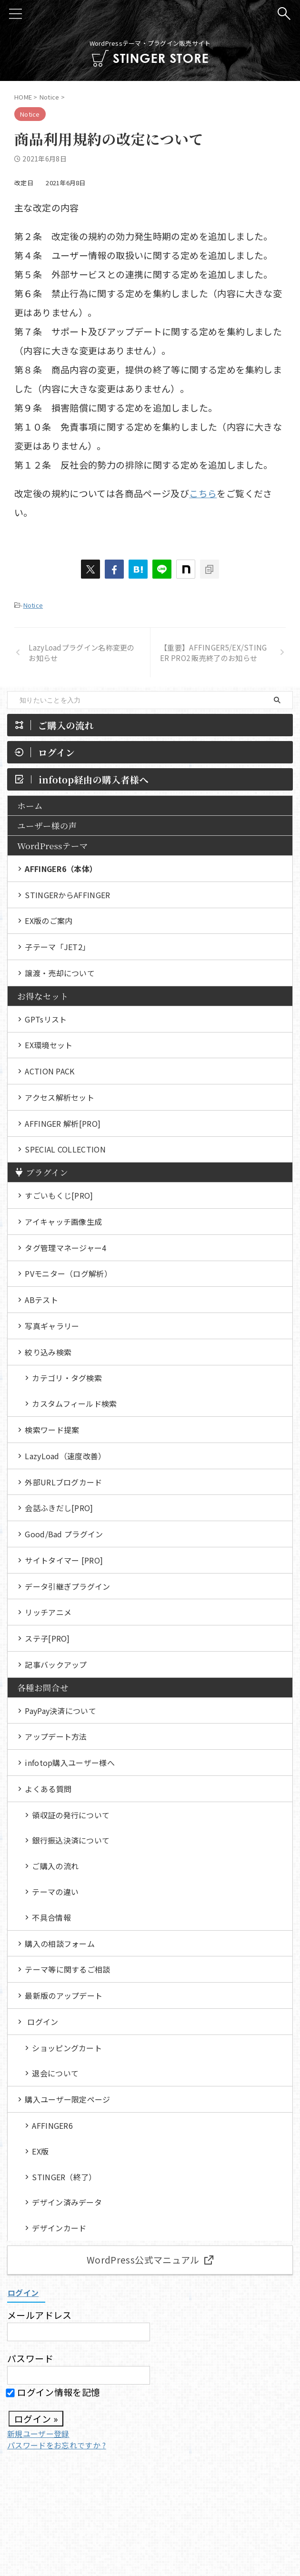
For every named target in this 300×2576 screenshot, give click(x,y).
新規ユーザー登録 (38, 2439)
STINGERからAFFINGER (67, 895)
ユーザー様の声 (47, 826)
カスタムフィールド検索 (74, 1406)
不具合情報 (51, 1921)
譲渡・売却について (60, 973)
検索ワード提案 (52, 1432)
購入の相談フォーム (60, 1948)
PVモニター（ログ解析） (68, 1275)
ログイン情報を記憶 (53, 2397)
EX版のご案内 (48, 921)
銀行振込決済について (71, 1844)
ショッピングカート (67, 2052)
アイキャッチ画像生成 (63, 1223)
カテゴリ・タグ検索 (67, 1380)
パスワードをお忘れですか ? (56, 2450)
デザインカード (59, 2233)
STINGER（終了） (64, 2182)
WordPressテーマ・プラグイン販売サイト (150, 2524)
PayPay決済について (60, 1714)
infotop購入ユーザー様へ (70, 1766)
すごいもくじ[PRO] (59, 1197)
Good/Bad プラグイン (64, 1537)
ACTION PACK (50, 1072)
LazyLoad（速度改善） (65, 1458)
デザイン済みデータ (67, 2208)
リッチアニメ (48, 1615)
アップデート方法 (56, 1740)
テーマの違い (55, 1896)
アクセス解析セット (59, 1098)
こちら (203, 493)
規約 (196, 2506)
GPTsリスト (46, 1019)
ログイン (42, 2026)
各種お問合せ (43, 1691)
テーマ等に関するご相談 (67, 1974)
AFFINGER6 (52, 2130)
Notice (33, 605)
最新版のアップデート (63, 2000)
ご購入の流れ (55, 1870)
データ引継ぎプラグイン (67, 1589)
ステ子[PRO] (47, 1641)
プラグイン (41, 1174)
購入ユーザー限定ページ (67, 2104)
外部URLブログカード (63, 1484)
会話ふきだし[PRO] (59, 1510)
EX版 (40, 2156)
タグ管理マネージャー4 (66, 1249)
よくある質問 (48, 1792)
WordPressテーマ (52, 846)
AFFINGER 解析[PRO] (62, 1124)
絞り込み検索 (48, 1354)
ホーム (30, 806)
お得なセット (43, 996)
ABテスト (41, 1301)
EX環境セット (48, 1046)
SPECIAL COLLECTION (65, 1150)
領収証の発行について (71, 1818)
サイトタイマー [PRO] (64, 1563)
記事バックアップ (56, 1668)
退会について (55, 2078)
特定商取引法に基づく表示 (144, 2506)
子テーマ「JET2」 (57, 947)
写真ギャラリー (52, 1327)
